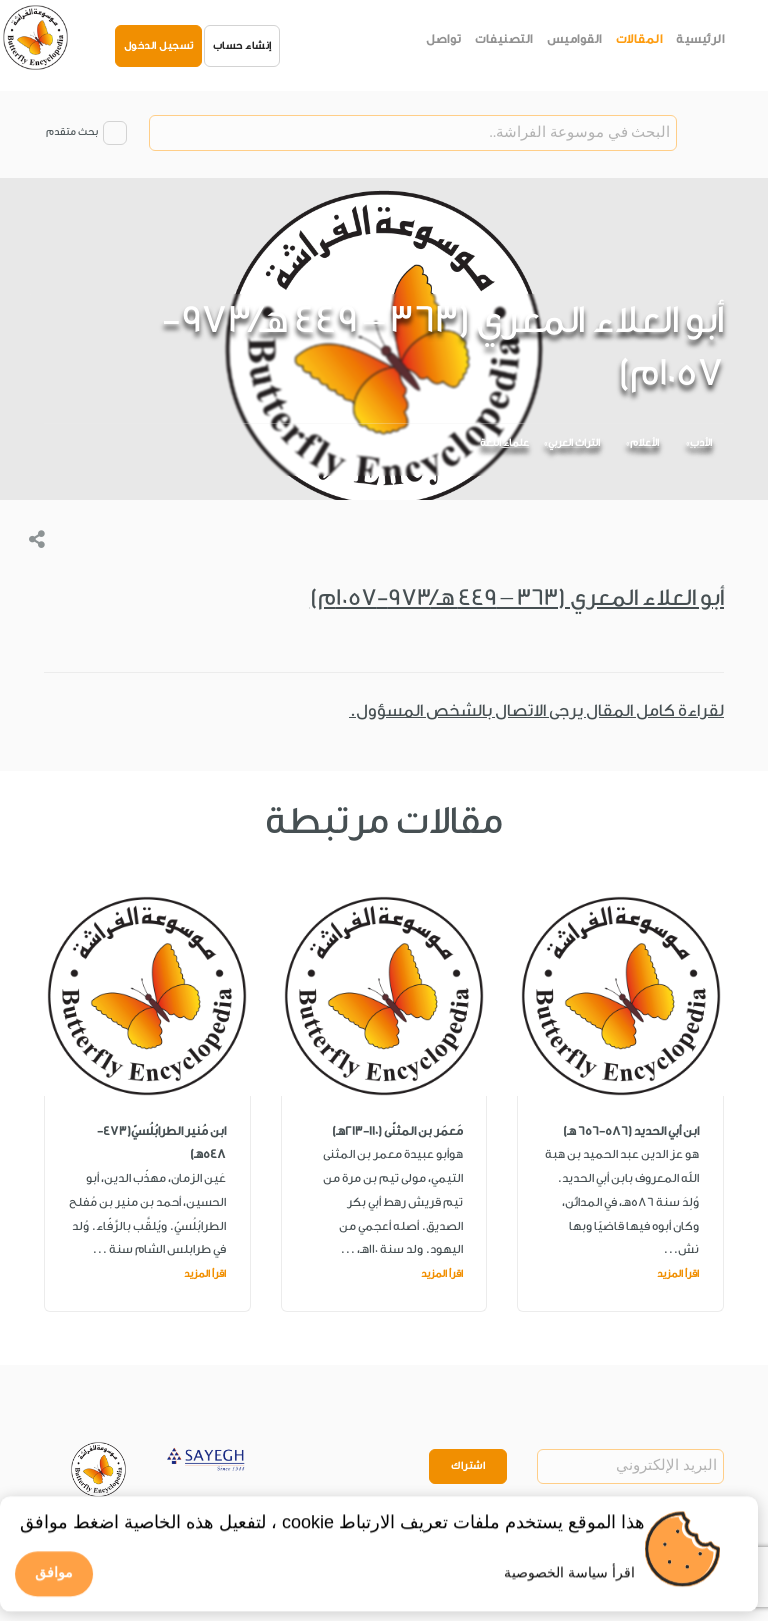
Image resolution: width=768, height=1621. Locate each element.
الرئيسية (700, 39)
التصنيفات (504, 39)
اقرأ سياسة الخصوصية (569, 1580)
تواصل (444, 39)
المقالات (639, 39)
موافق (54, 1581)
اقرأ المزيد (678, 1274)
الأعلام (644, 443)
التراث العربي (574, 443)
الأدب (701, 443)
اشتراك (468, 1466)
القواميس (574, 39)
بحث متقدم (72, 132)
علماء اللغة (504, 443)
